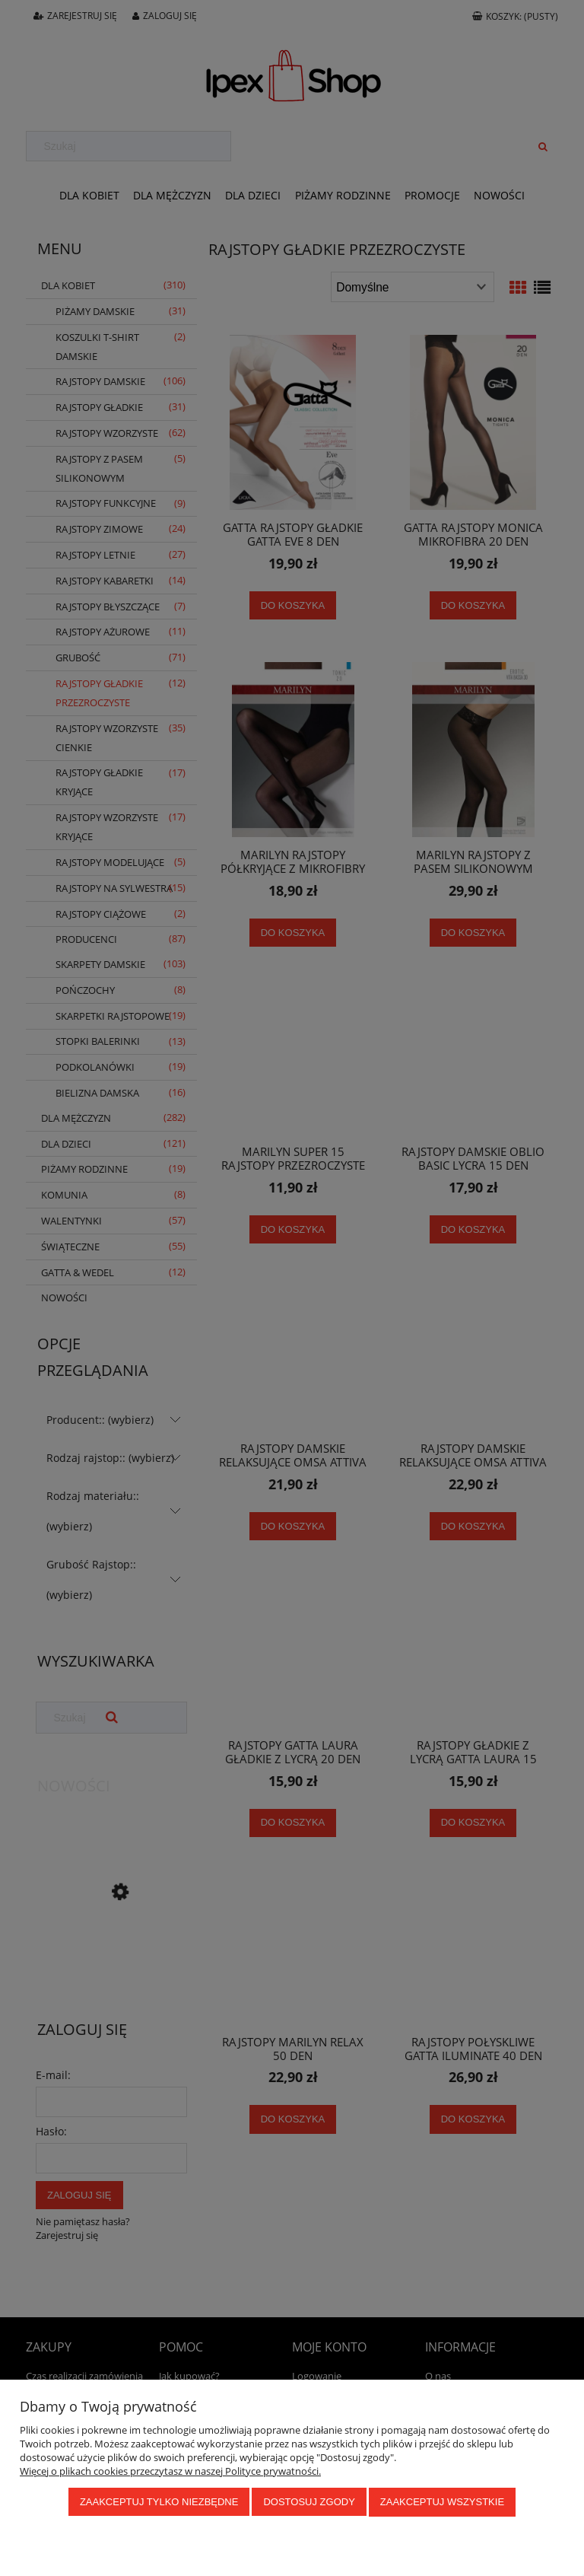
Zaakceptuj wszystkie (442, 2502)
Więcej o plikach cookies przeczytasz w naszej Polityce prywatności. (170, 2472)
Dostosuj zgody (308, 2502)
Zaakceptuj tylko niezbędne (159, 2502)
